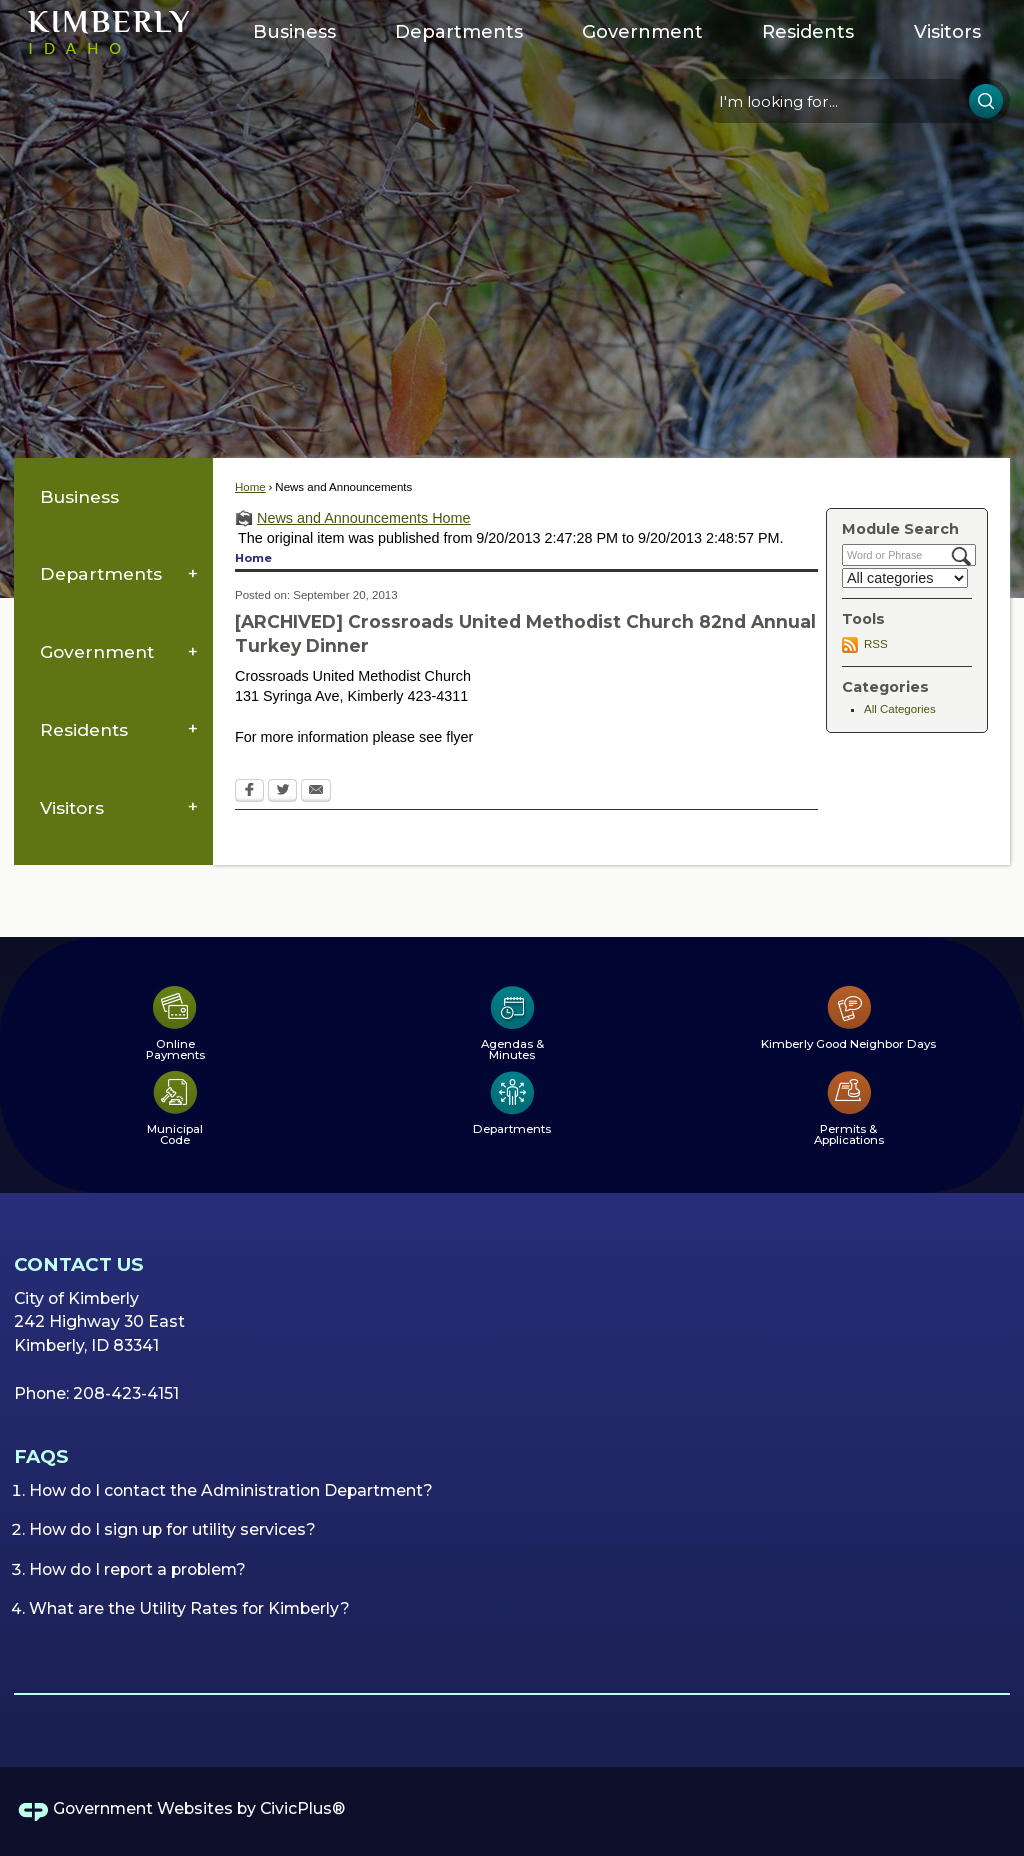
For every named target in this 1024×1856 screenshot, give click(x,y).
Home (250, 487)
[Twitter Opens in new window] (282, 792)
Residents (84, 729)
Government (97, 651)
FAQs (41, 1456)
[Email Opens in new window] (316, 792)
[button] (986, 101)
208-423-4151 (126, 1393)
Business (79, 496)
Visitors (72, 807)
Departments (101, 573)
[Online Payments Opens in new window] (175, 1023)
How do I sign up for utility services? (172, 1529)
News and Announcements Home (364, 518)
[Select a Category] (905, 578)
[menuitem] (294, 32)
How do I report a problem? (137, 1569)
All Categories (900, 709)
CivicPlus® (302, 1808)
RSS (876, 644)
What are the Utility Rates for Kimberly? (189, 1608)
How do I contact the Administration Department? (231, 1490)
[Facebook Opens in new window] (249, 792)
